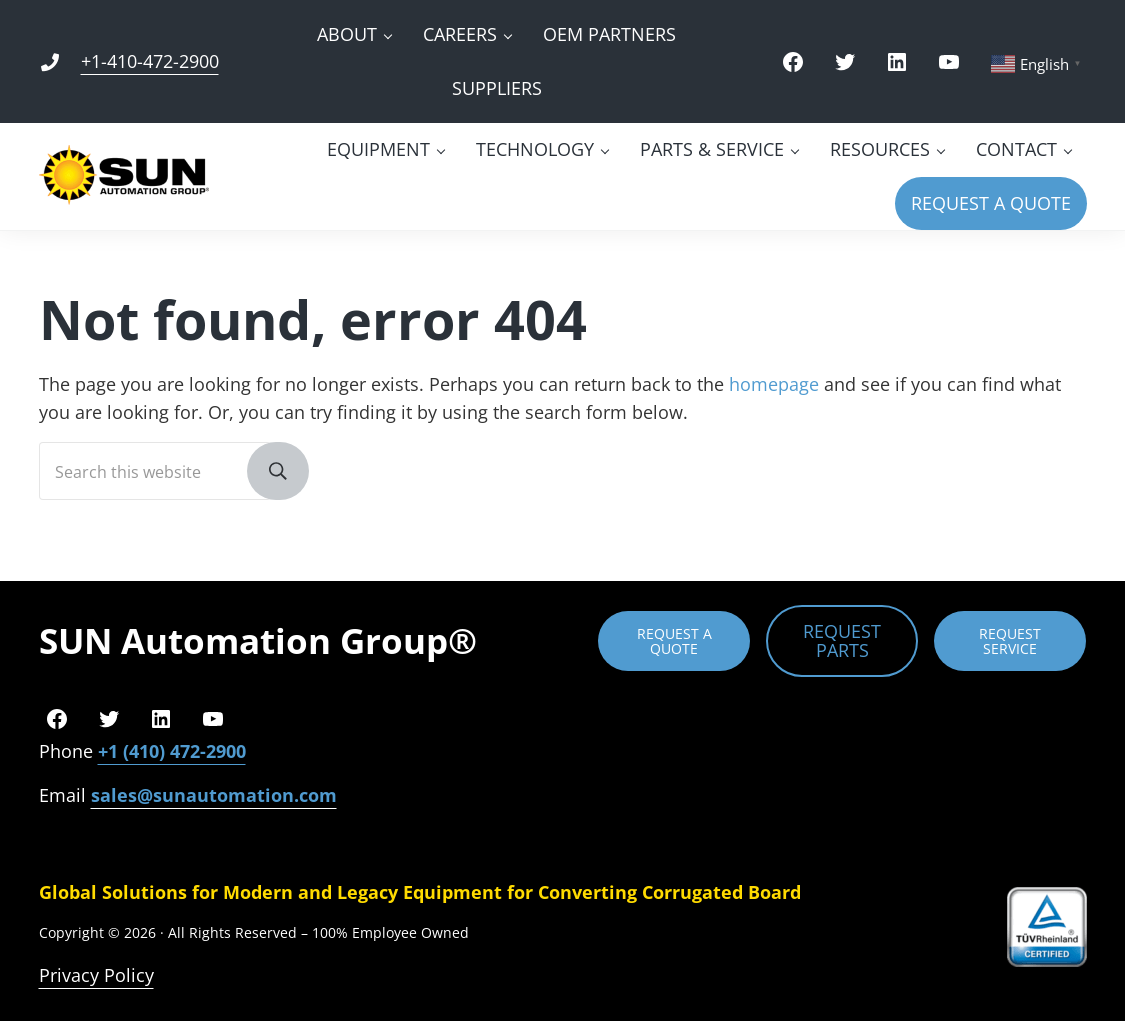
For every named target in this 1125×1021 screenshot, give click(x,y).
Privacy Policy (96, 975)
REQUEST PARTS (842, 640)
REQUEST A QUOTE (674, 641)
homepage (774, 384)
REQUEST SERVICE (1010, 641)
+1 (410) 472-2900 (172, 751)
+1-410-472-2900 (150, 61)
